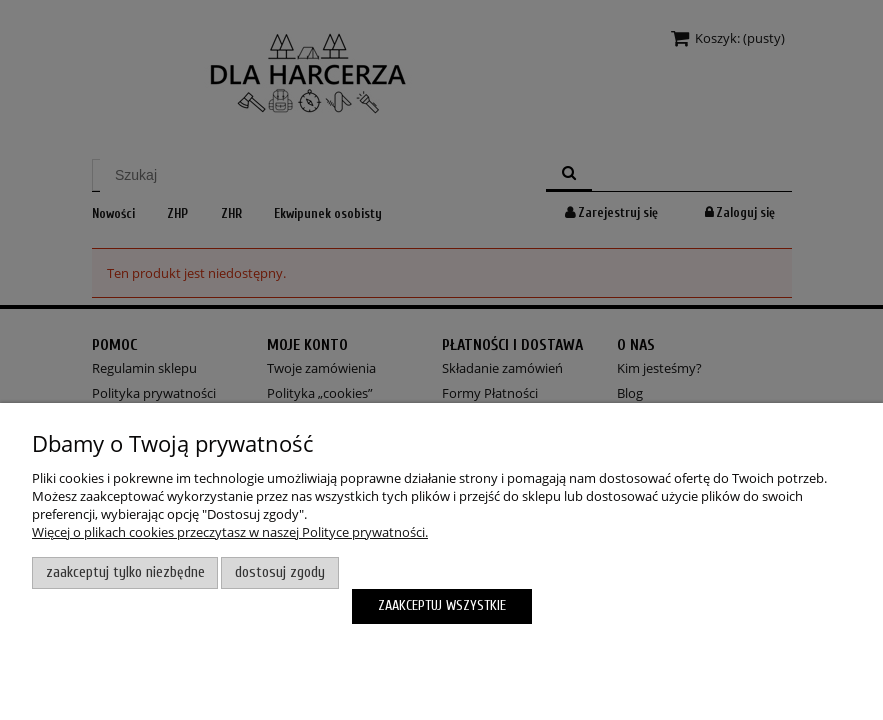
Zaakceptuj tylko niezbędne (125, 572)
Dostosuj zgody (280, 572)
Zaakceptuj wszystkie (442, 605)
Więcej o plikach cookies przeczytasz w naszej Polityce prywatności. (230, 532)
